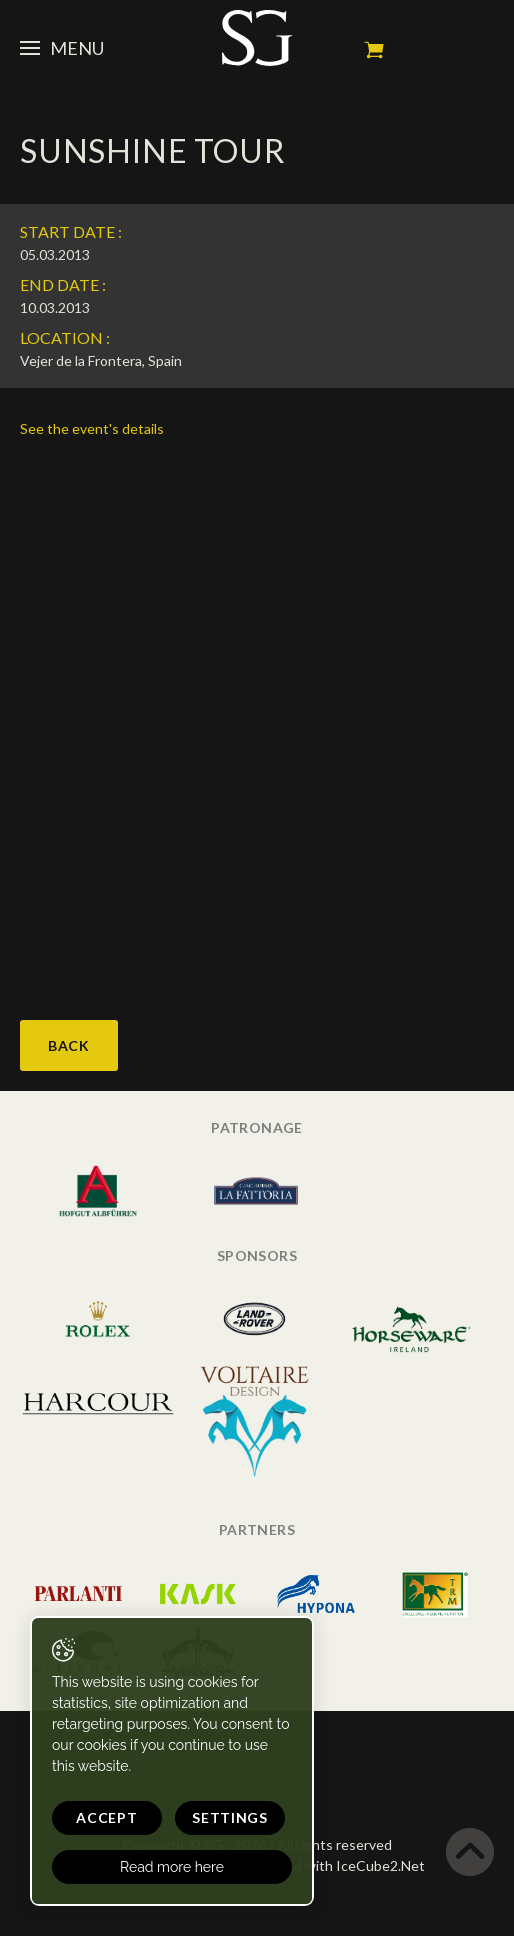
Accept (106, 1817)
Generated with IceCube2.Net (329, 1865)
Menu (62, 48)
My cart (374, 50)
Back (69, 1045)
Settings (230, 1817)
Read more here (172, 1867)
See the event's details (92, 428)
